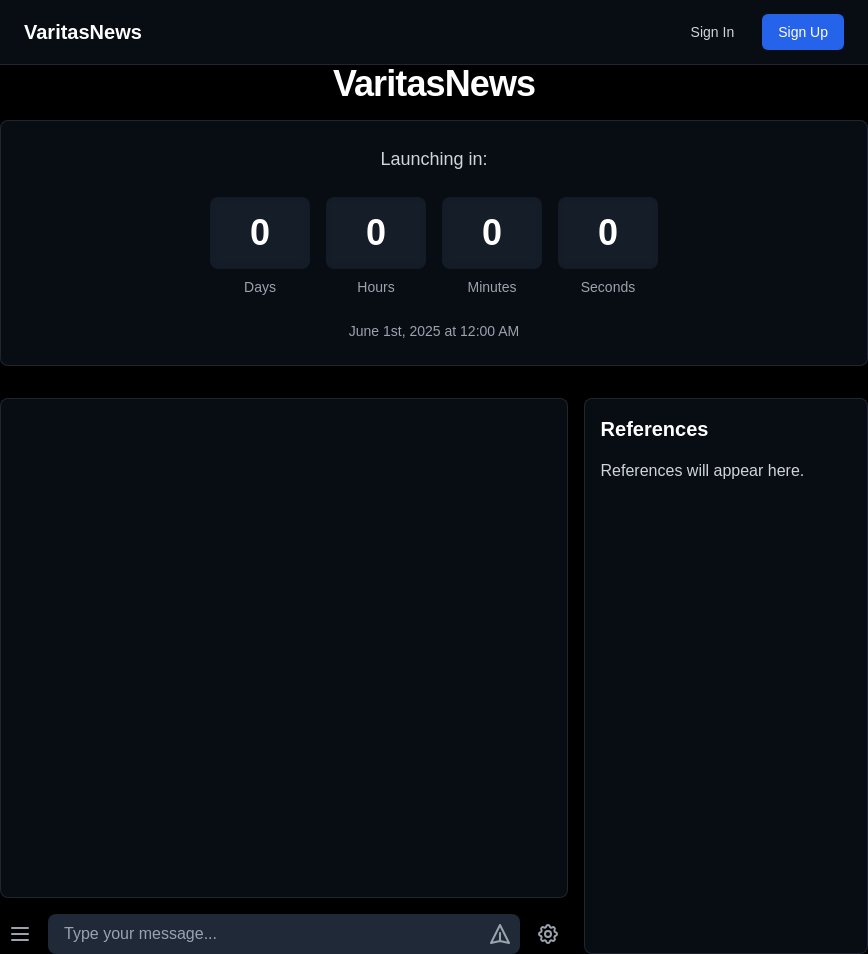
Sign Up (803, 32)
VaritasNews (83, 32)
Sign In (713, 32)
